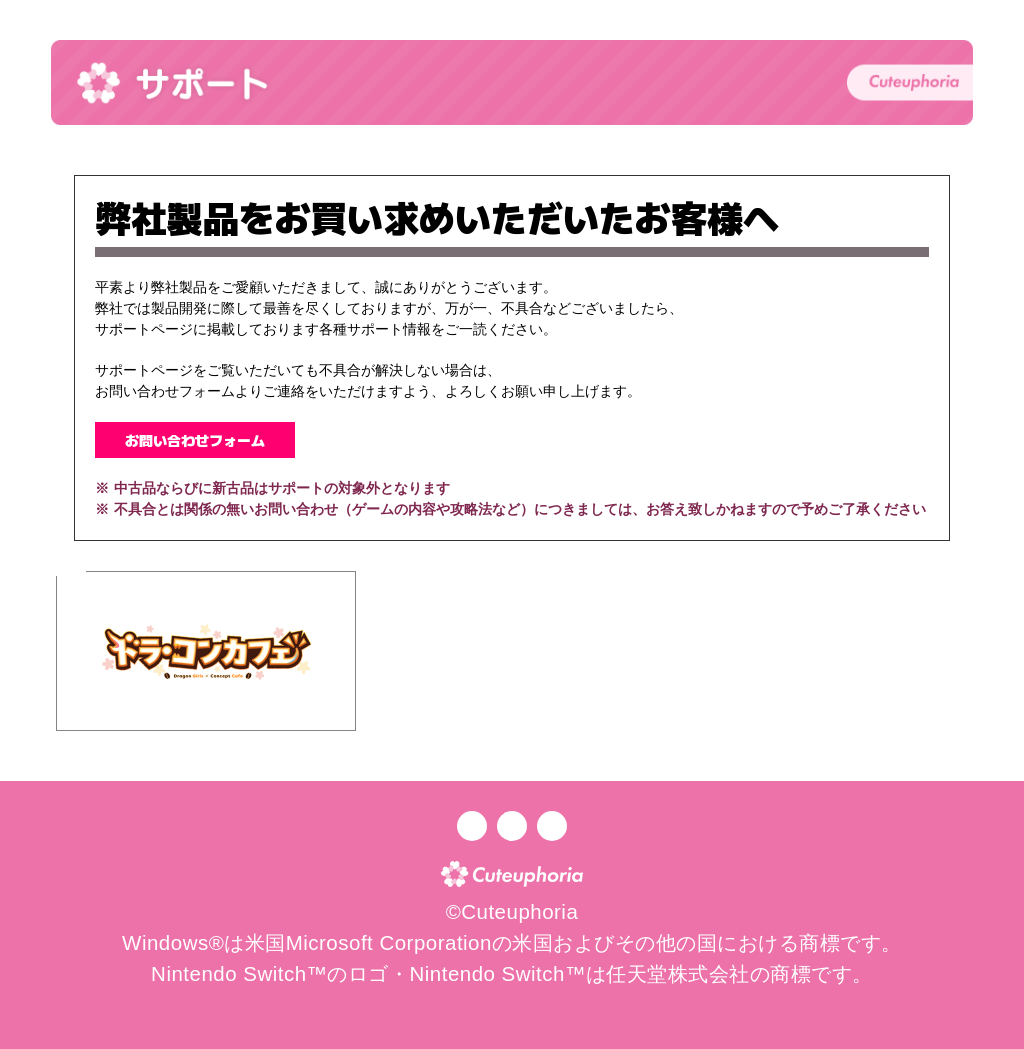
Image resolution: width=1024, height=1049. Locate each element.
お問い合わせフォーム (195, 440)
